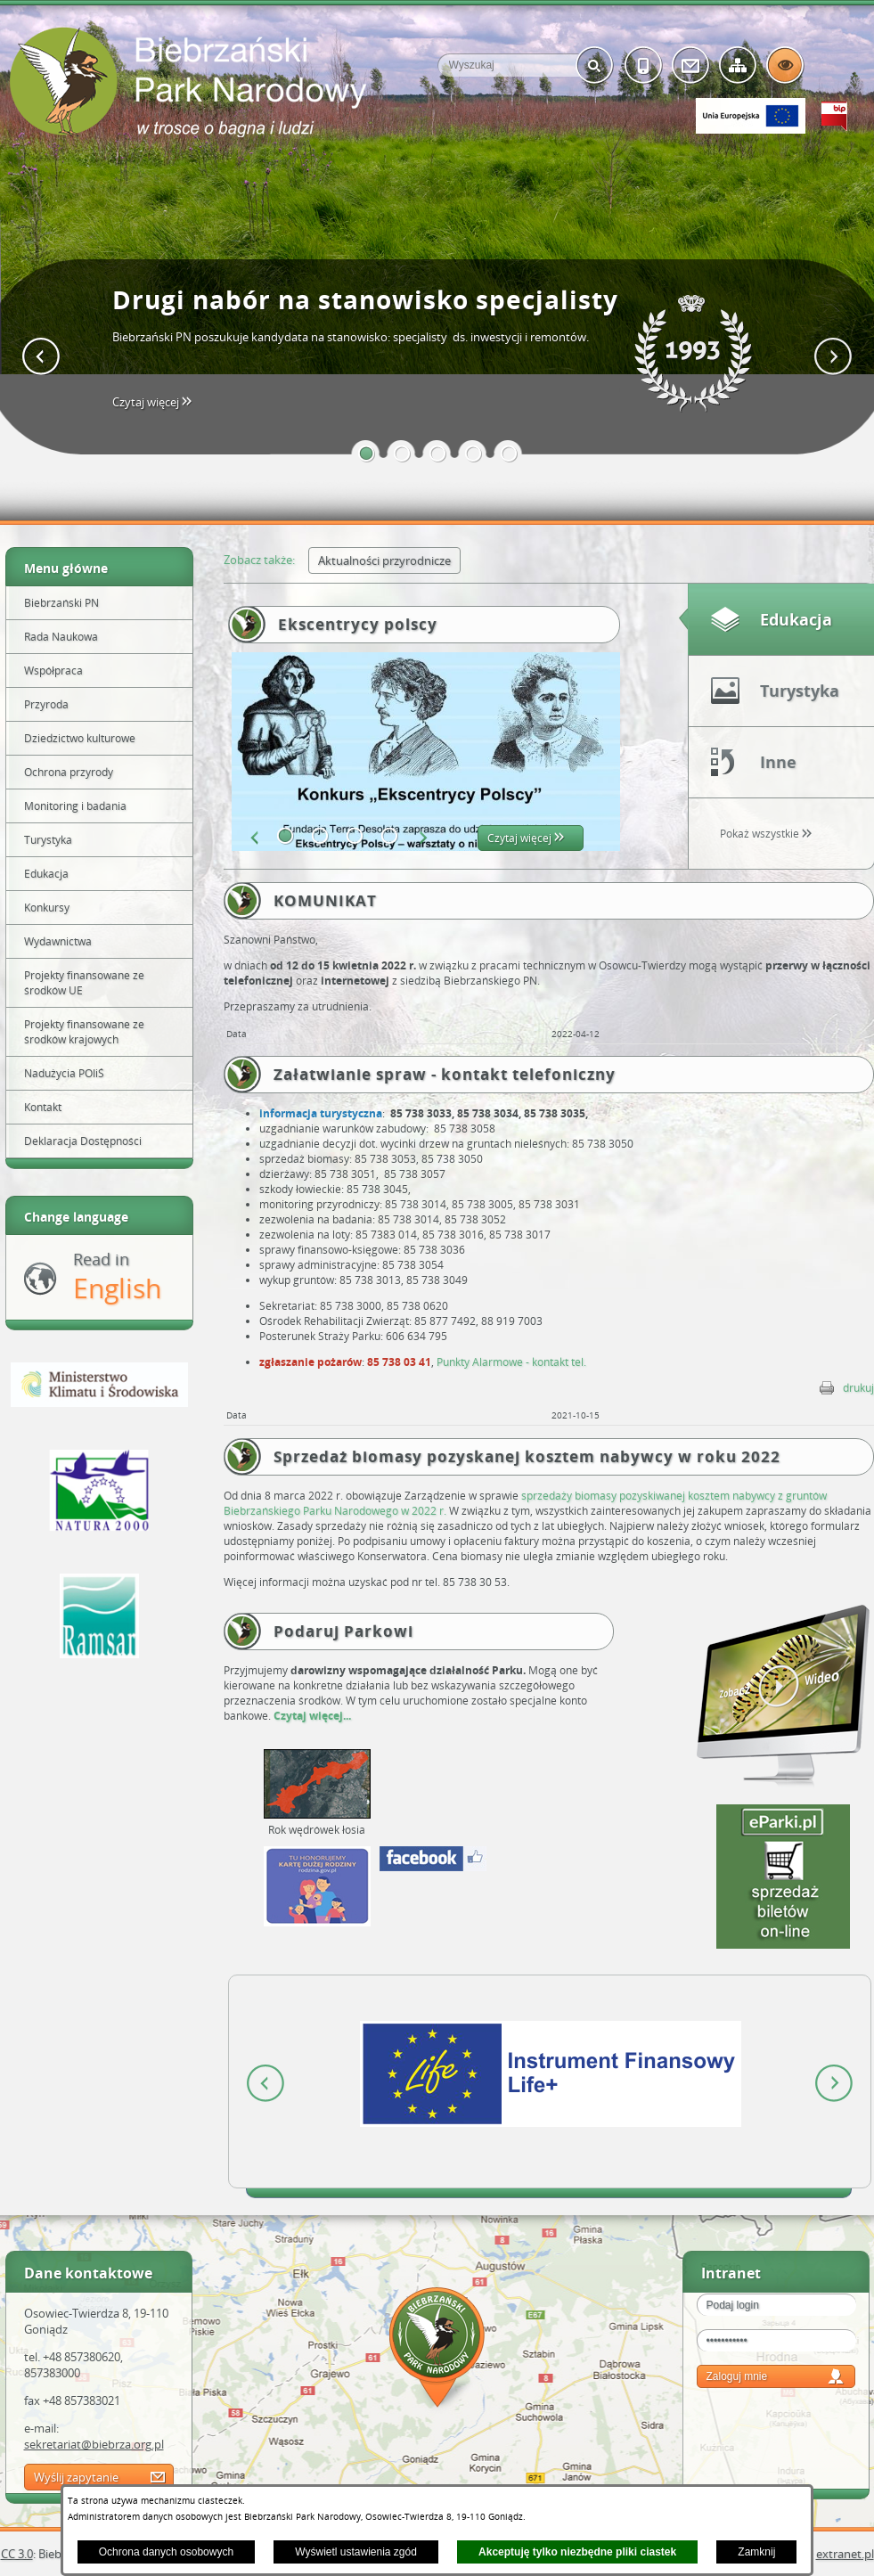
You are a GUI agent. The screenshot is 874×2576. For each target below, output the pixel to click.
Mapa (437, 2350)
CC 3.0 (17, 2554)
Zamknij (756, 2552)
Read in (117, 1277)
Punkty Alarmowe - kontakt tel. (511, 1362)
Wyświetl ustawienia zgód (356, 2552)
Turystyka (799, 690)
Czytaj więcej (156, 402)
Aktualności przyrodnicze (384, 560)
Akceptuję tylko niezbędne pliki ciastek (577, 2552)
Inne (778, 762)
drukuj (858, 1387)
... (347, 1715)
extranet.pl (845, 2554)
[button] (366, 454)
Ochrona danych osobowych (166, 2552)
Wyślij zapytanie (76, 2477)
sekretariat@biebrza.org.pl (94, 2444)
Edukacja (796, 619)
